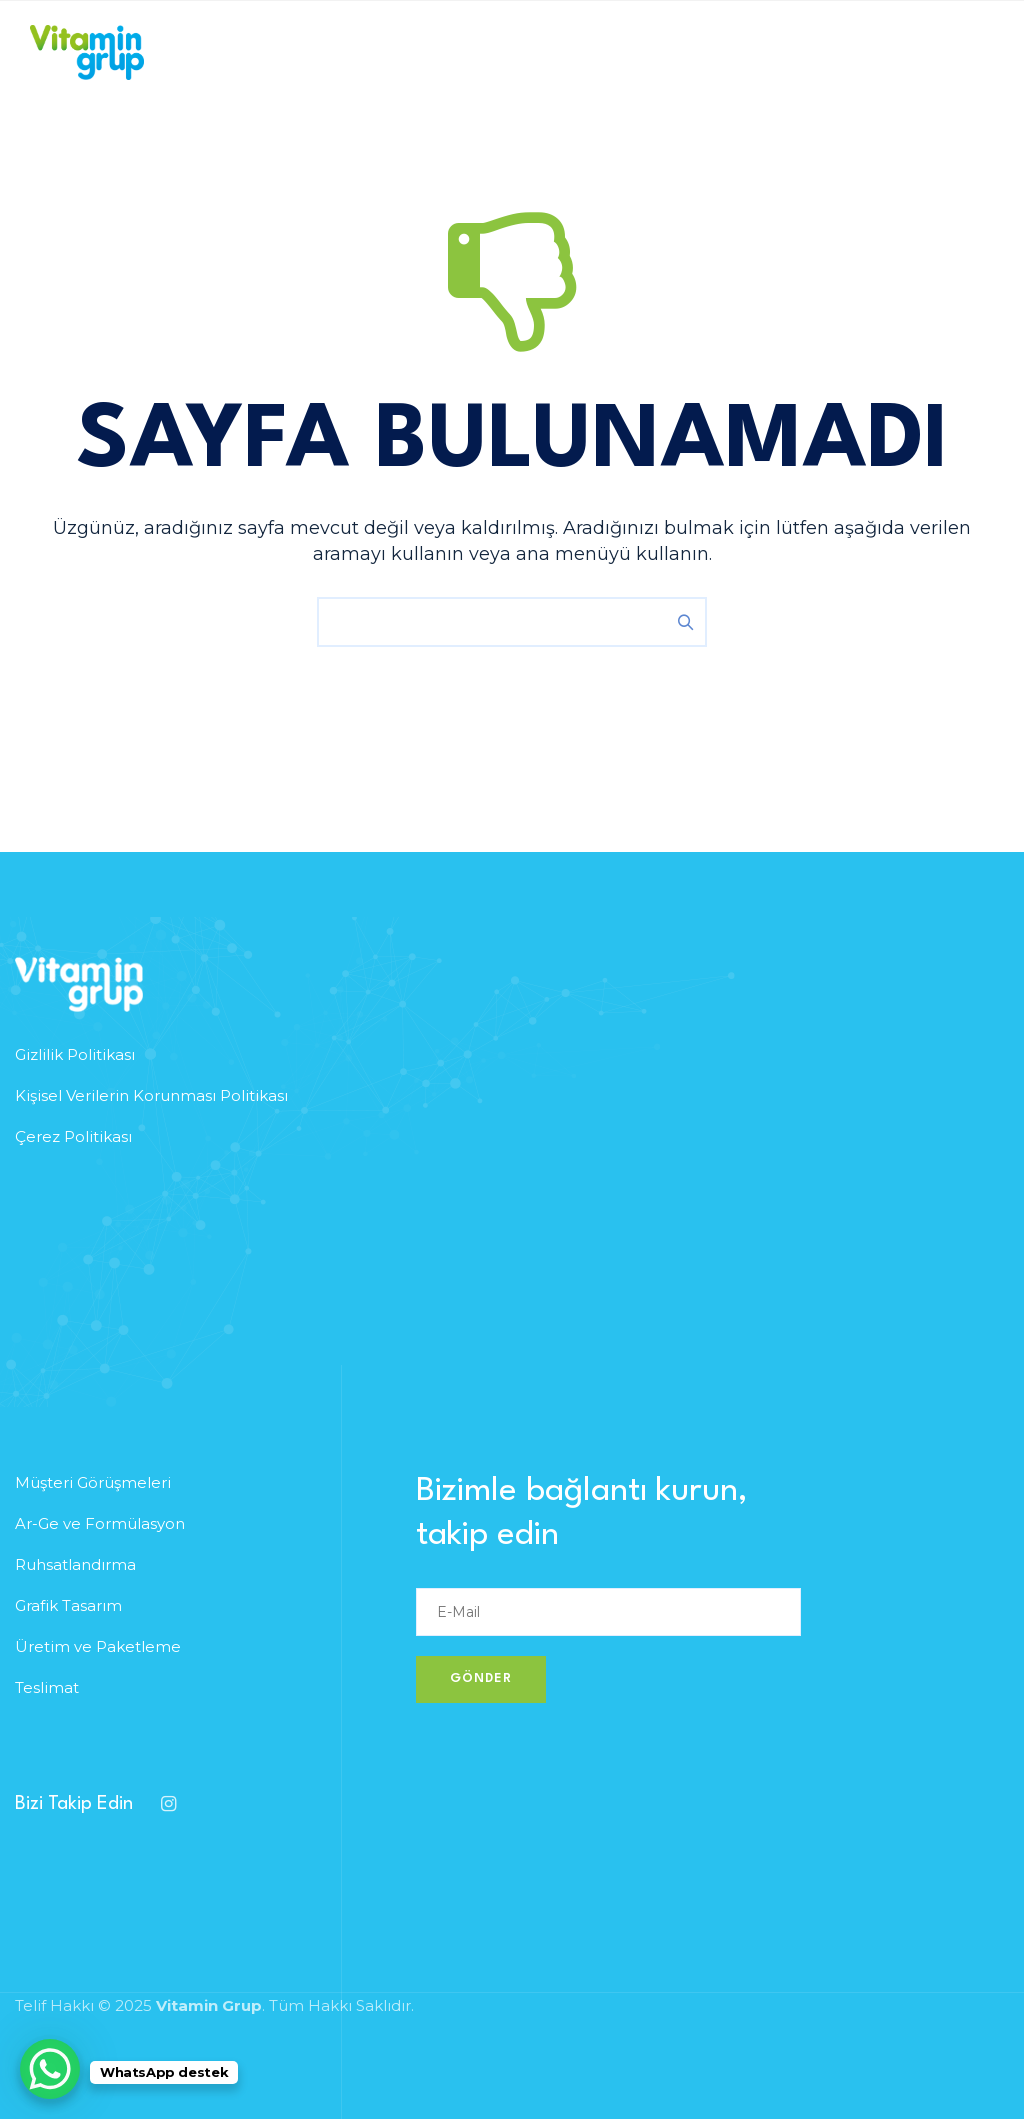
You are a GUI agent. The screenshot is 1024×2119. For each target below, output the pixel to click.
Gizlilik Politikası (75, 1054)
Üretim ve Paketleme (98, 1646)
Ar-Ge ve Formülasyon (100, 1523)
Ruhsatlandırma (75, 1564)
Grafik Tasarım (68, 1605)
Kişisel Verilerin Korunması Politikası (151, 1095)
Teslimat (47, 1687)
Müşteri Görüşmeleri (93, 1482)
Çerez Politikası (73, 1136)
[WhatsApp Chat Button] (50, 2069)
